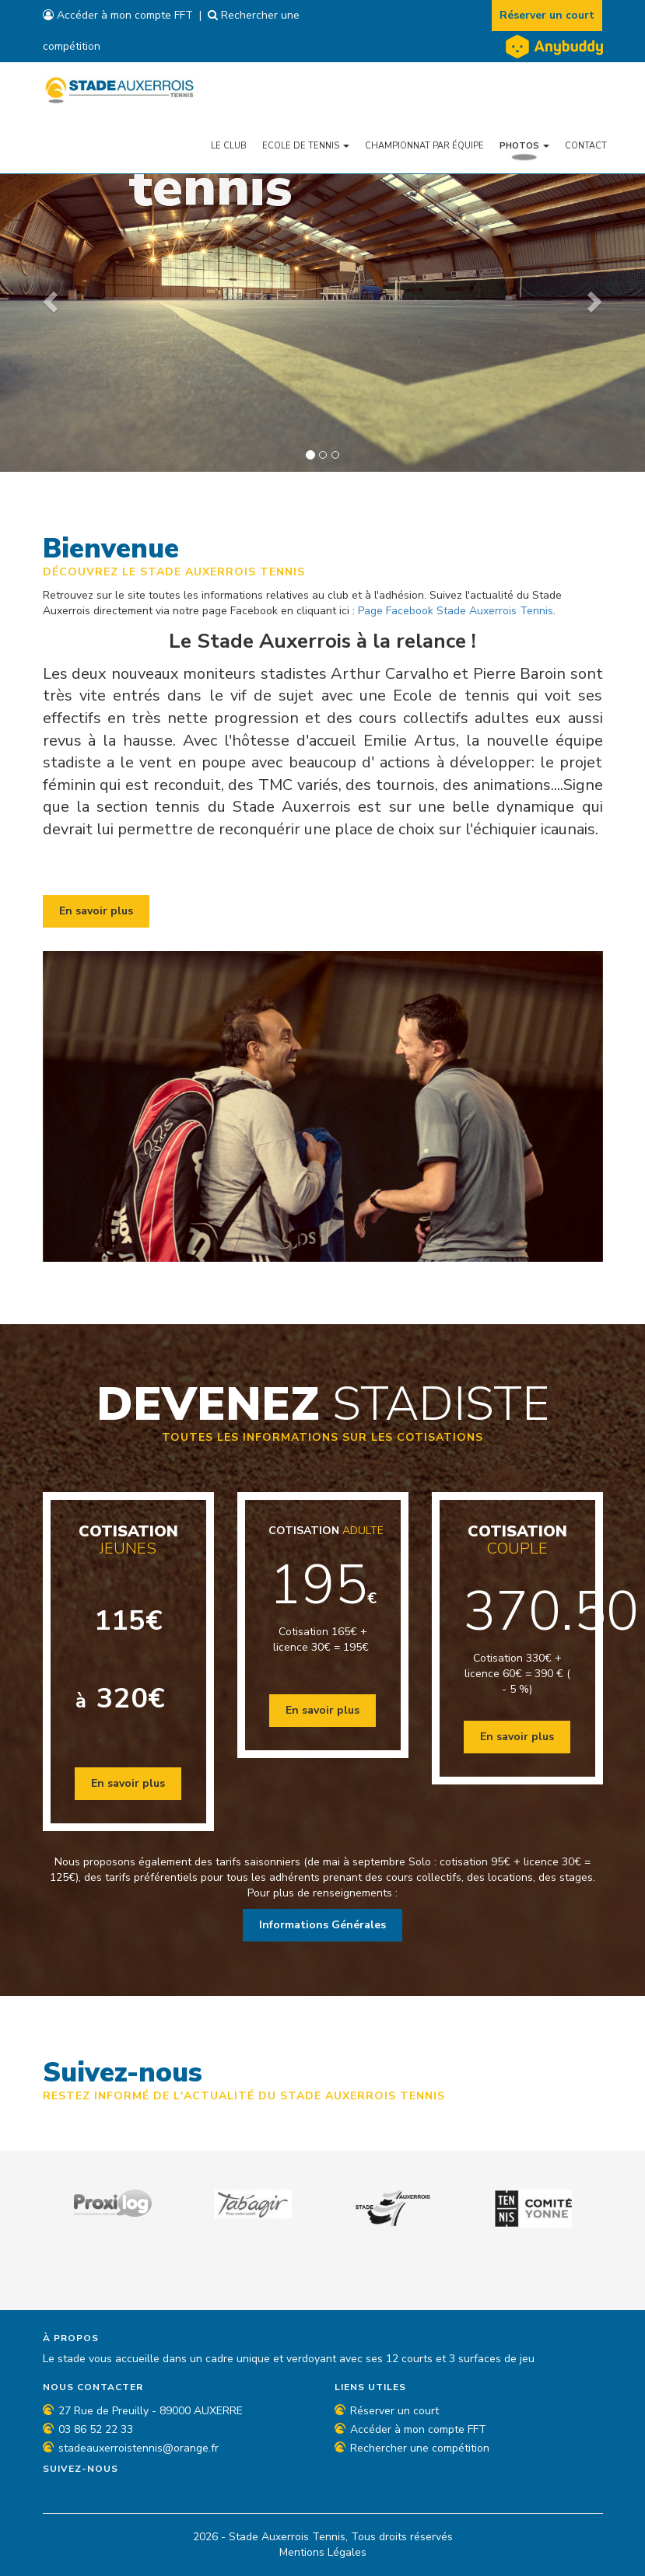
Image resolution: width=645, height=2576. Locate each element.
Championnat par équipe (424, 145)
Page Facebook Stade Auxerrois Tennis (455, 610)
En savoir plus (96, 911)
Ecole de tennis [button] (305, 145)
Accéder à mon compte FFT (118, 15)
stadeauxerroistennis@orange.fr (138, 2448)
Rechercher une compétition (419, 2448)
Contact (586, 145)
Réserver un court (547, 15)
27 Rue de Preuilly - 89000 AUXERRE (150, 2410)
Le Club (229, 145)
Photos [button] (524, 145)
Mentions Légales (322, 2552)
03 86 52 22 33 (95, 2429)
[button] (48, 297)
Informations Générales (322, 1924)
